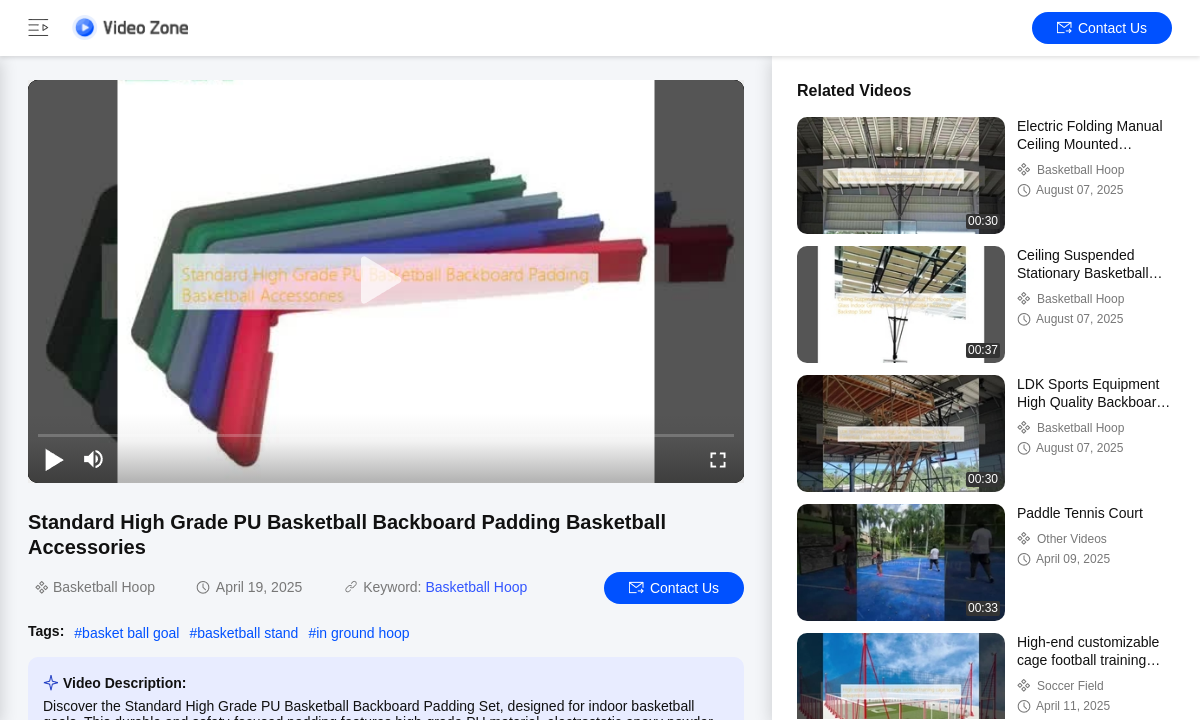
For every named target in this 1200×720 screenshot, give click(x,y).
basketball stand (247, 633)
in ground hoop (362, 633)
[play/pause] (54, 459)
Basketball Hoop (476, 587)
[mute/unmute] (94, 459)
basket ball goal (130, 633)
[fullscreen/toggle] (718, 459)
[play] (386, 281)
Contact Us (1102, 28)
